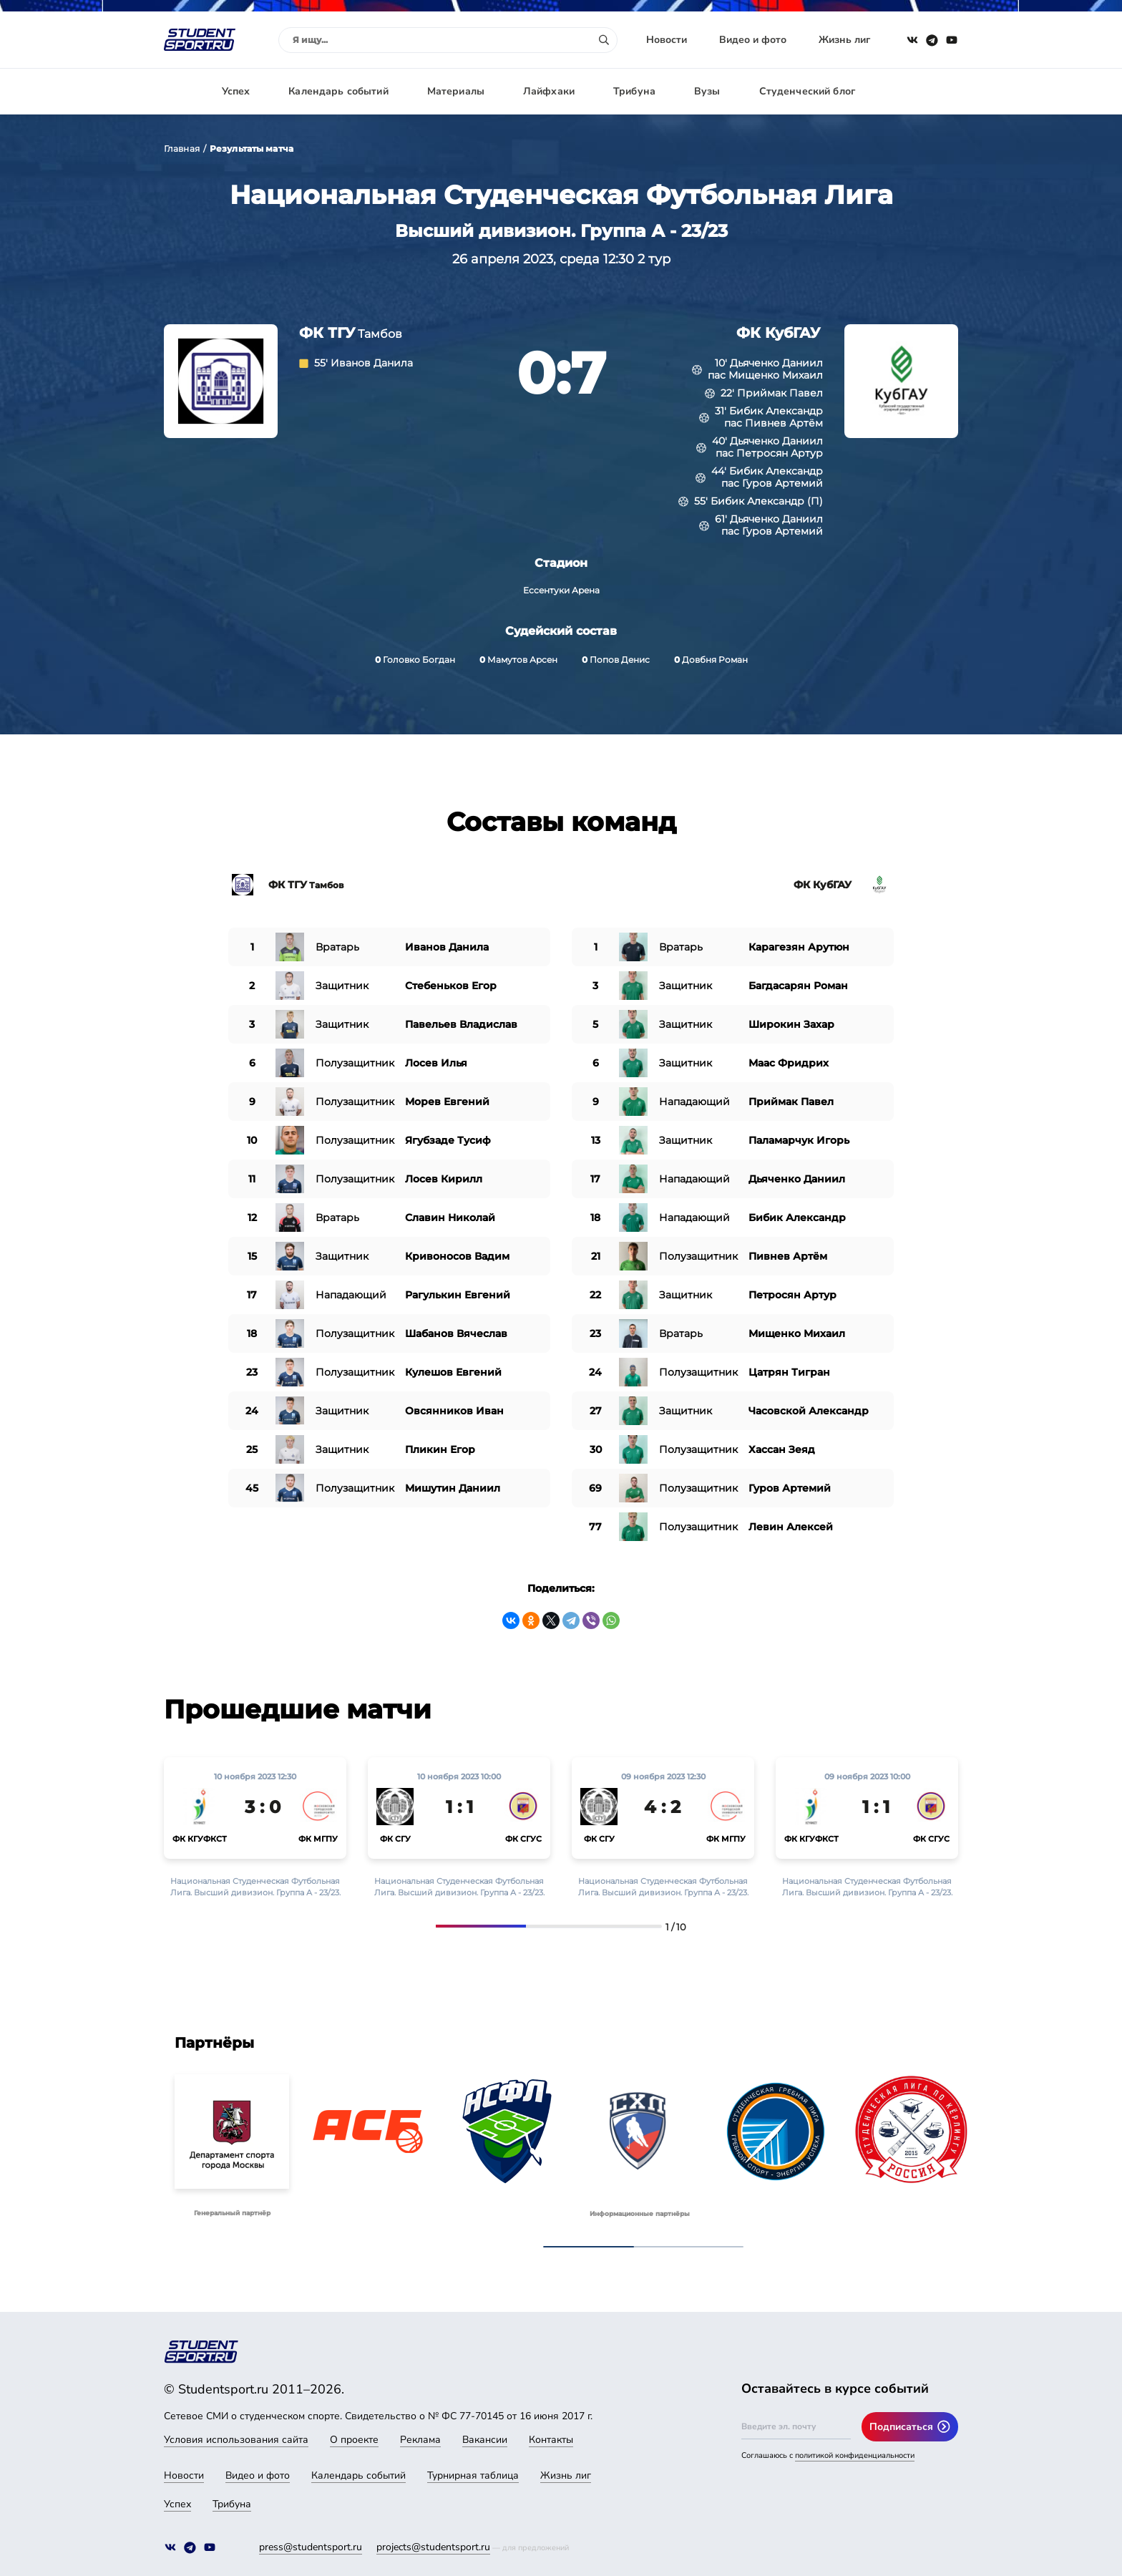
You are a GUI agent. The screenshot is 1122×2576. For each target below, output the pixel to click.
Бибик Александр (776, 410)
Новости (666, 40)
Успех (236, 91)
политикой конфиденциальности (854, 2455)
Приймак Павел (780, 393)
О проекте (354, 2439)
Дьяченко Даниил (776, 362)
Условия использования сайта (236, 2439)
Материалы (455, 91)
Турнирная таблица (473, 2475)
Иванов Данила (372, 362)
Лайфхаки (549, 91)
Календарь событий (338, 91)
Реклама (420, 2439)
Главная (182, 148)
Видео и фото (752, 40)
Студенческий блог (807, 91)
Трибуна (634, 91)
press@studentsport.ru (310, 2547)
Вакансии (484, 2439)
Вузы (707, 91)
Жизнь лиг (844, 40)
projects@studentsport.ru (433, 2547)
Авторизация (926, 91)
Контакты (551, 2439)
